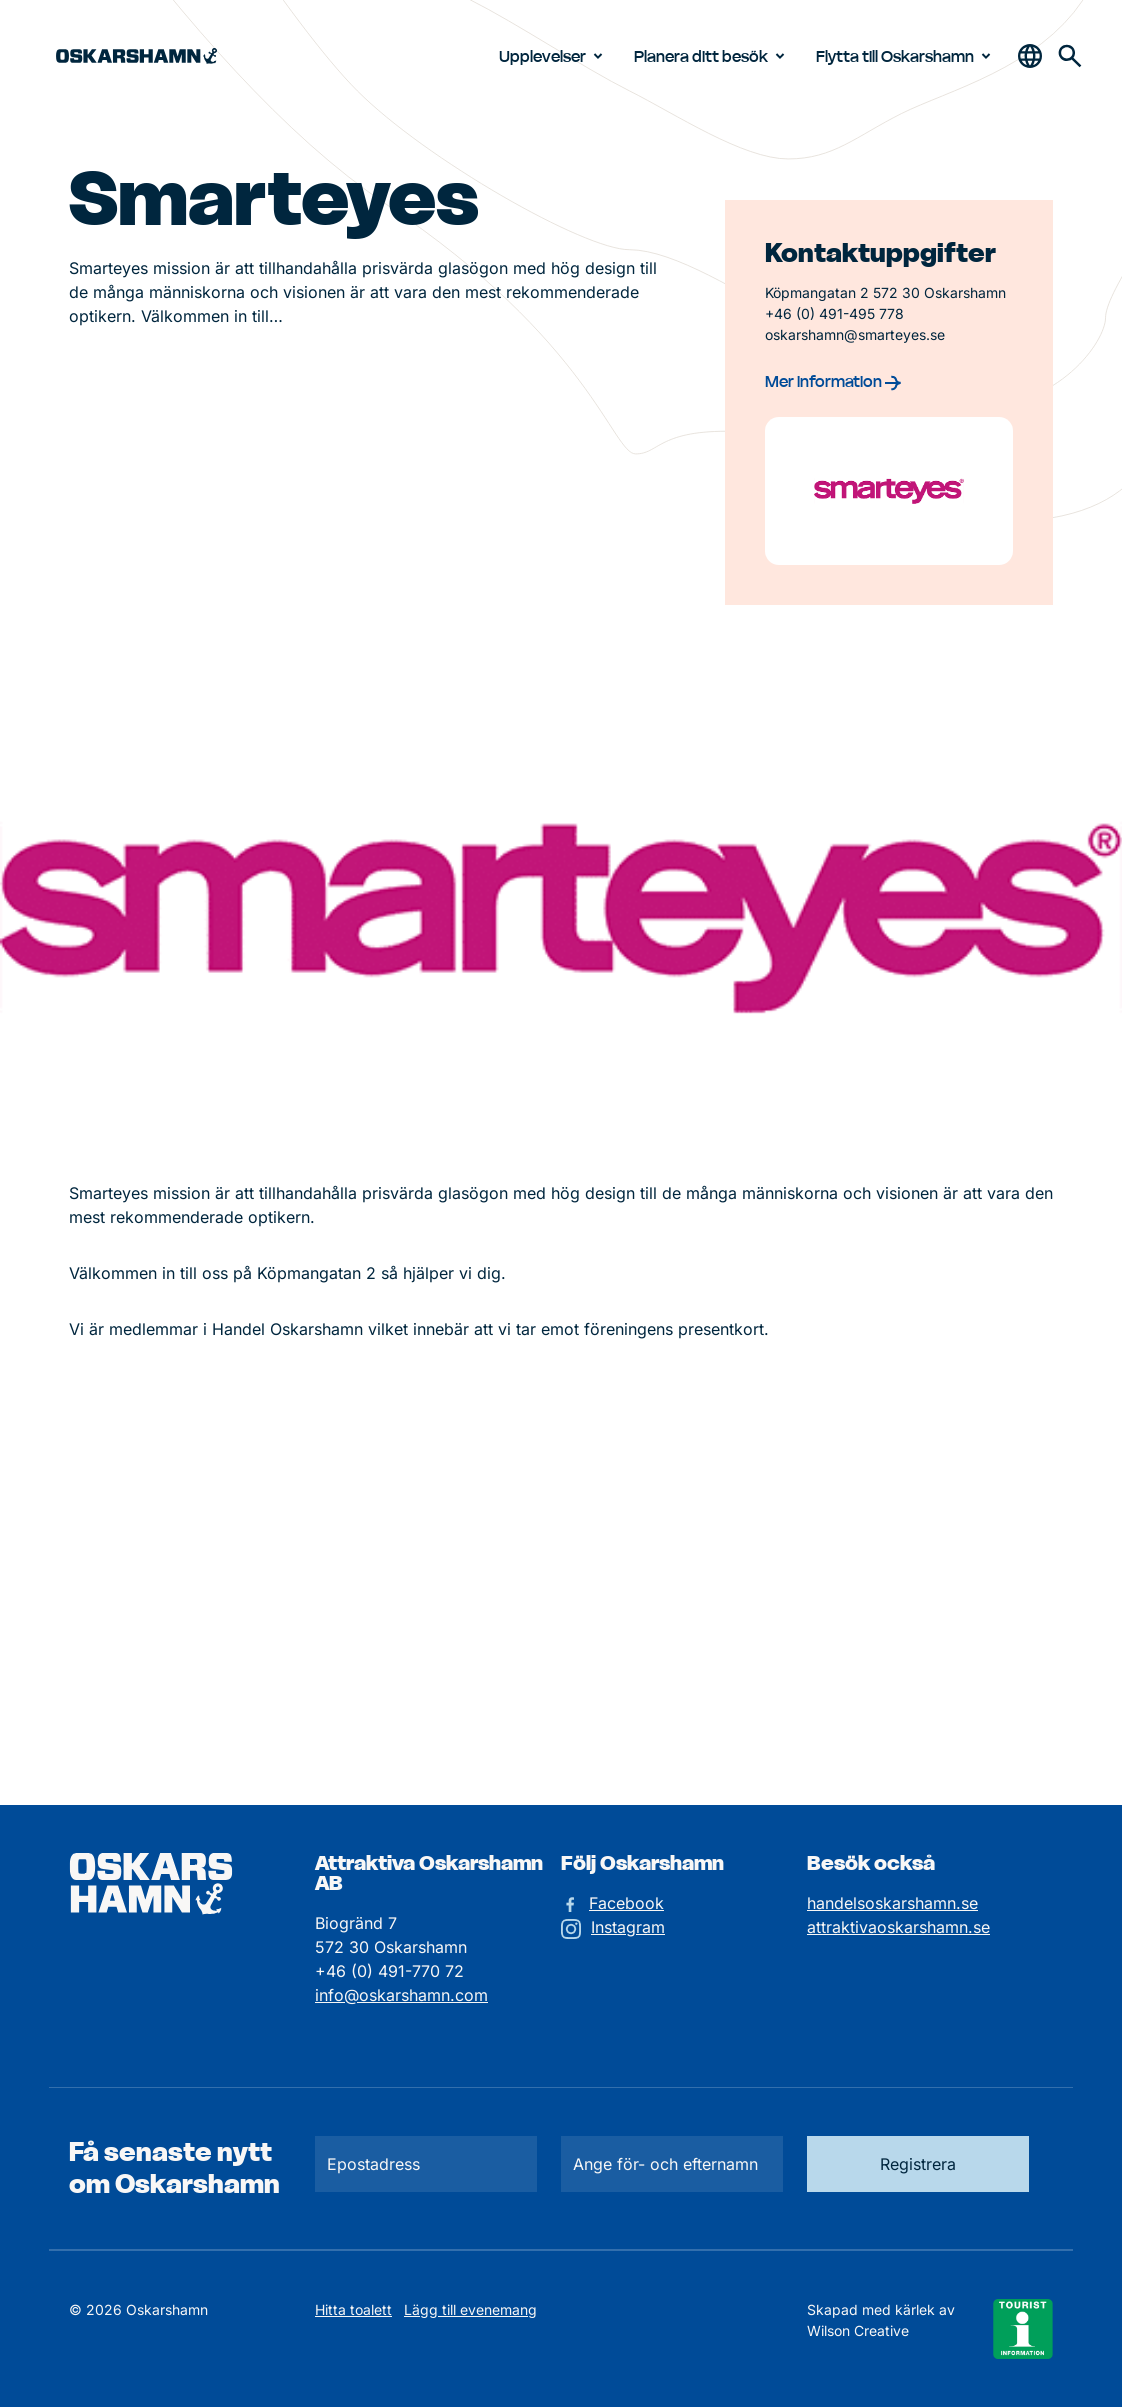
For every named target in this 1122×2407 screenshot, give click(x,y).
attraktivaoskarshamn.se (898, 1927)
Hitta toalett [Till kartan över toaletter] (353, 2309)
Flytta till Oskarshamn (907, 56)
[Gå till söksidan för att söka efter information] (1070, 56)
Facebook (626, 1903)
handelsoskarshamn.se (892, 1903)
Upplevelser (554, 56)
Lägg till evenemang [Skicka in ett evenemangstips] (470, 2309)
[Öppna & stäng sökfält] (1030, 56)
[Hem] (136, 56)
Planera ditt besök (713, 56)
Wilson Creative (858, 2330)
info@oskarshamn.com (401, 1995)
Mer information (833, 381)
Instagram (628, 1927)
